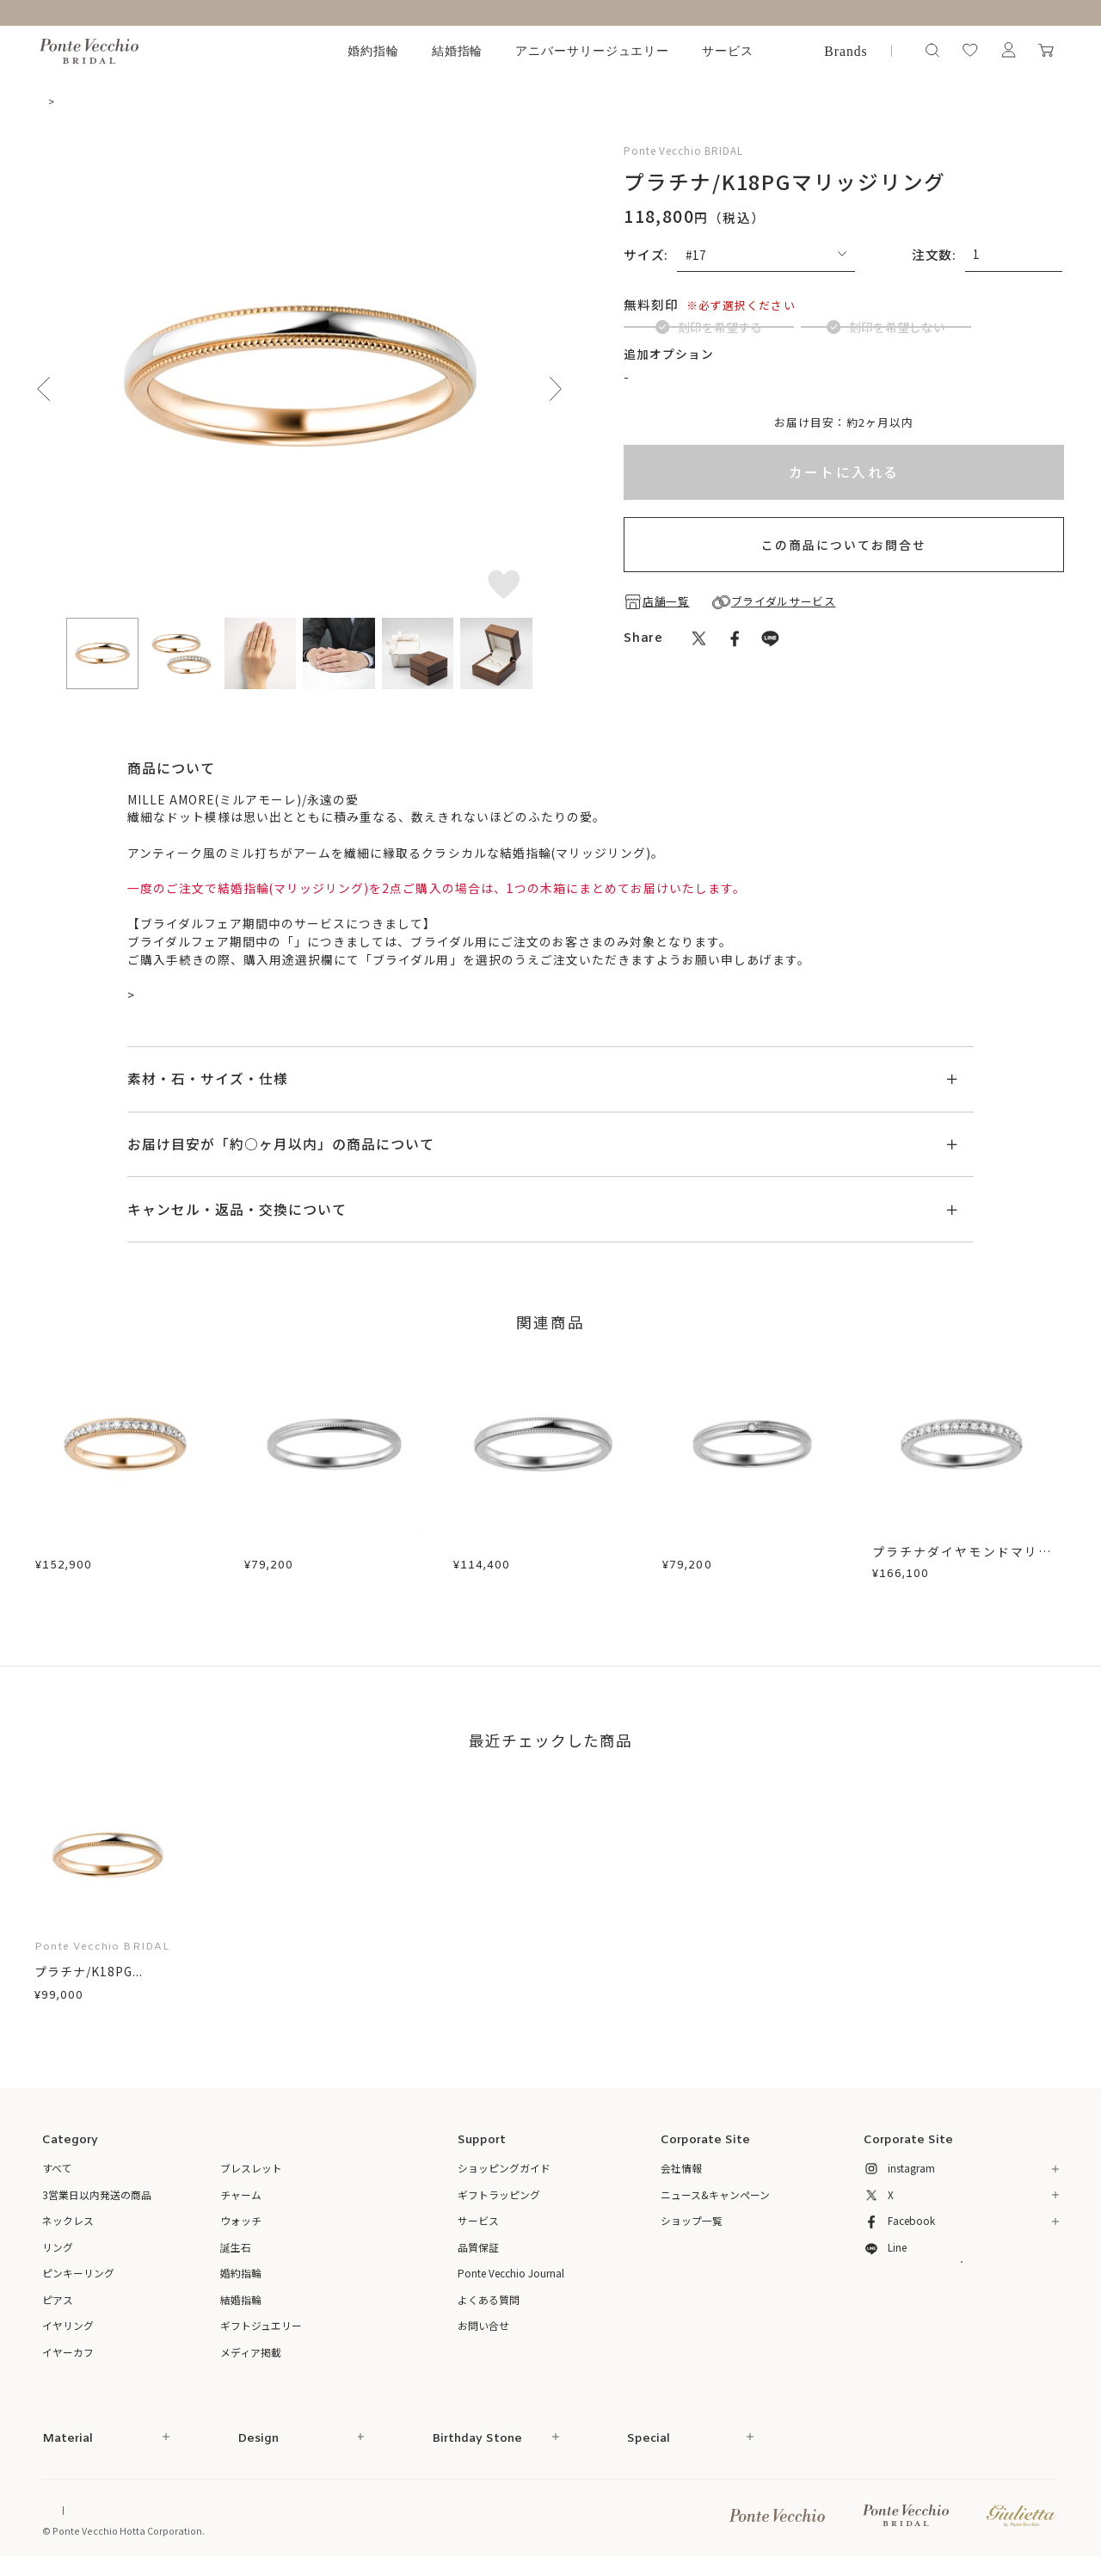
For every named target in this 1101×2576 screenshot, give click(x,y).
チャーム (240, 2197)
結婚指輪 (457, 51)
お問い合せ (483, 2328)
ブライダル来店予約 (192, 997)
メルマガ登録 (961, 2295)
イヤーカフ (68, 2354)
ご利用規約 (311, 2513)
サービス (727, 51)
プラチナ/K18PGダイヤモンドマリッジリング (125, 1563)
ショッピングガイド (504, 2171)
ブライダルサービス (351, 943)
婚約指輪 (373, 51)
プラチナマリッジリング (315, 1553)
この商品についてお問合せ (844, 587)
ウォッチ (240, 2223)
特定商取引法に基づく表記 (213, 2513)
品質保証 (478, 2249)
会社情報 (681, 2171)
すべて (57, 2171)
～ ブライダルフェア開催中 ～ (550, 12)
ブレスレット (251, 2171)
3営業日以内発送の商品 (96, 2197)
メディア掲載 (250, 2354)
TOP (53, 101)
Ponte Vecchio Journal (511, 2276)
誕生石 (235, 2249)
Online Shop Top (80, 2513)
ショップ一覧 (692, 2223)
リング (57, 2249)
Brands (845, 51)
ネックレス (68, 2223)
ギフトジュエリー (261, 2328)
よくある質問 (489, 2302)
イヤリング (68, 2328)
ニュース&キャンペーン (715, 2197)
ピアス (57, 2302)
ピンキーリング (78, 2276)
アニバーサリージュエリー (592, 51)
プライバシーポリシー (401, 2513)
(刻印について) (730, 304)
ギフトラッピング (499, 2197)
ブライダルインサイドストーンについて (746, 418)
